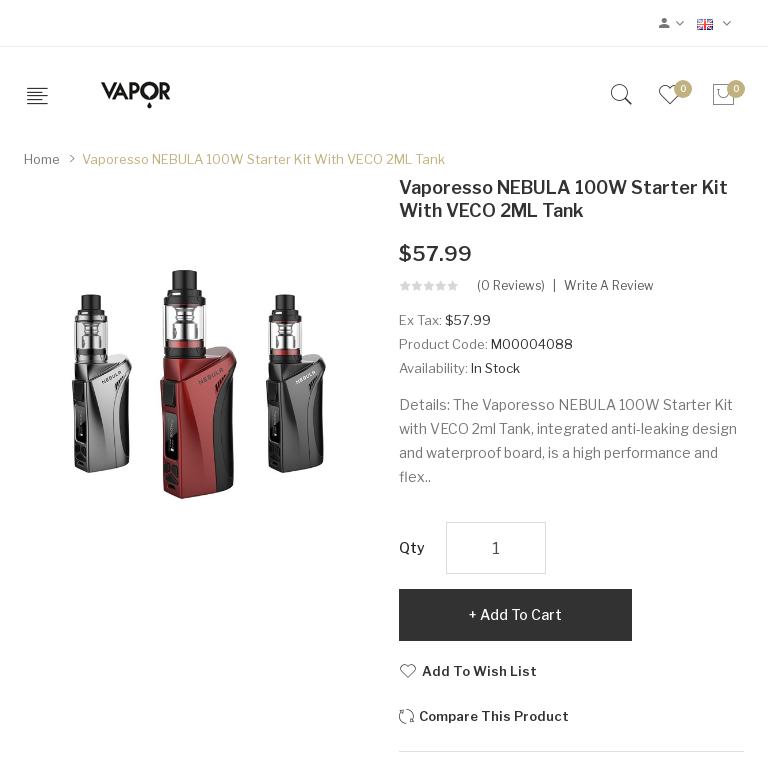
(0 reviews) (511, 286)
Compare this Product (494, 716)
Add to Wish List (479, 671)
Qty (412, 547)
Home (42, 159)
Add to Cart (521, 614)
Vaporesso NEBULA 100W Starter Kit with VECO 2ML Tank (263, 159)
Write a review (609, 286)
